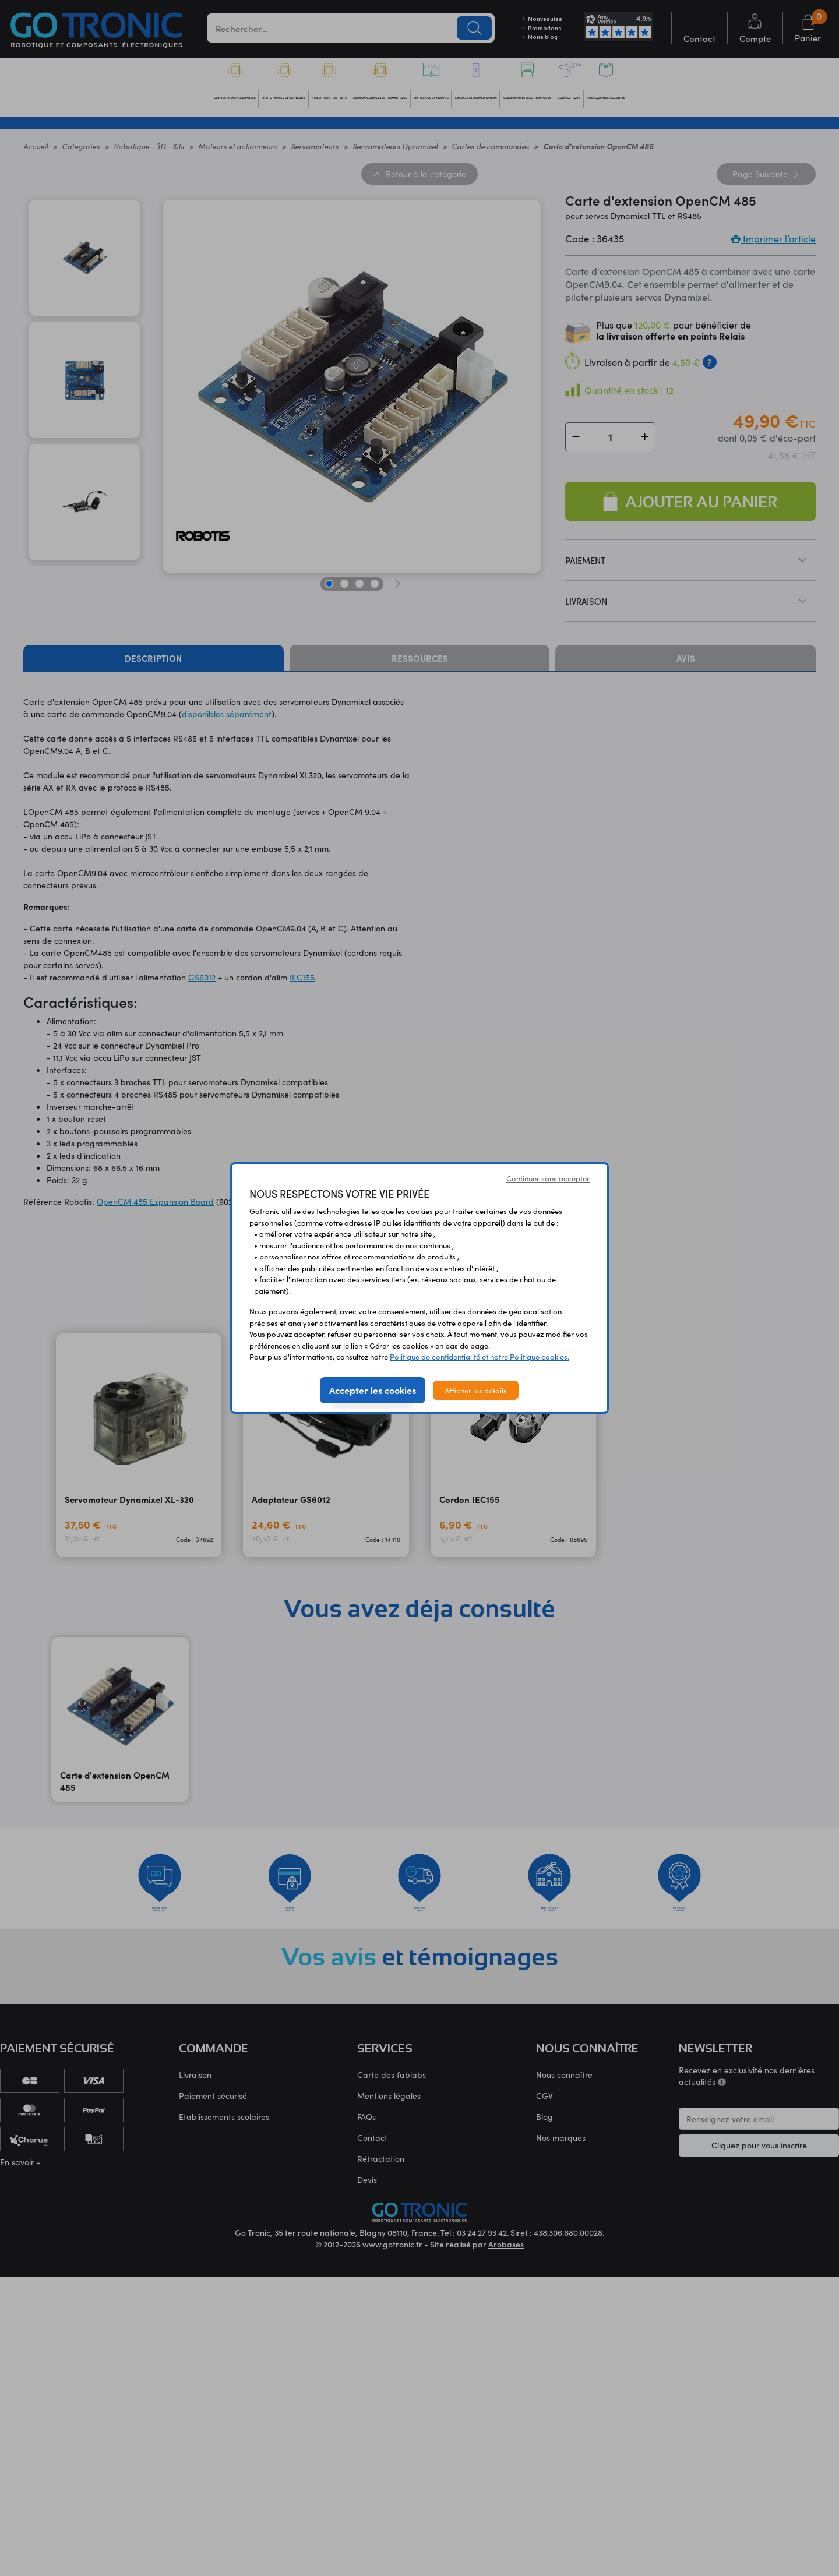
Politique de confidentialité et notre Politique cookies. (479, 1356)
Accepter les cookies (372, 1390)
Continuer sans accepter (548, 1178)
